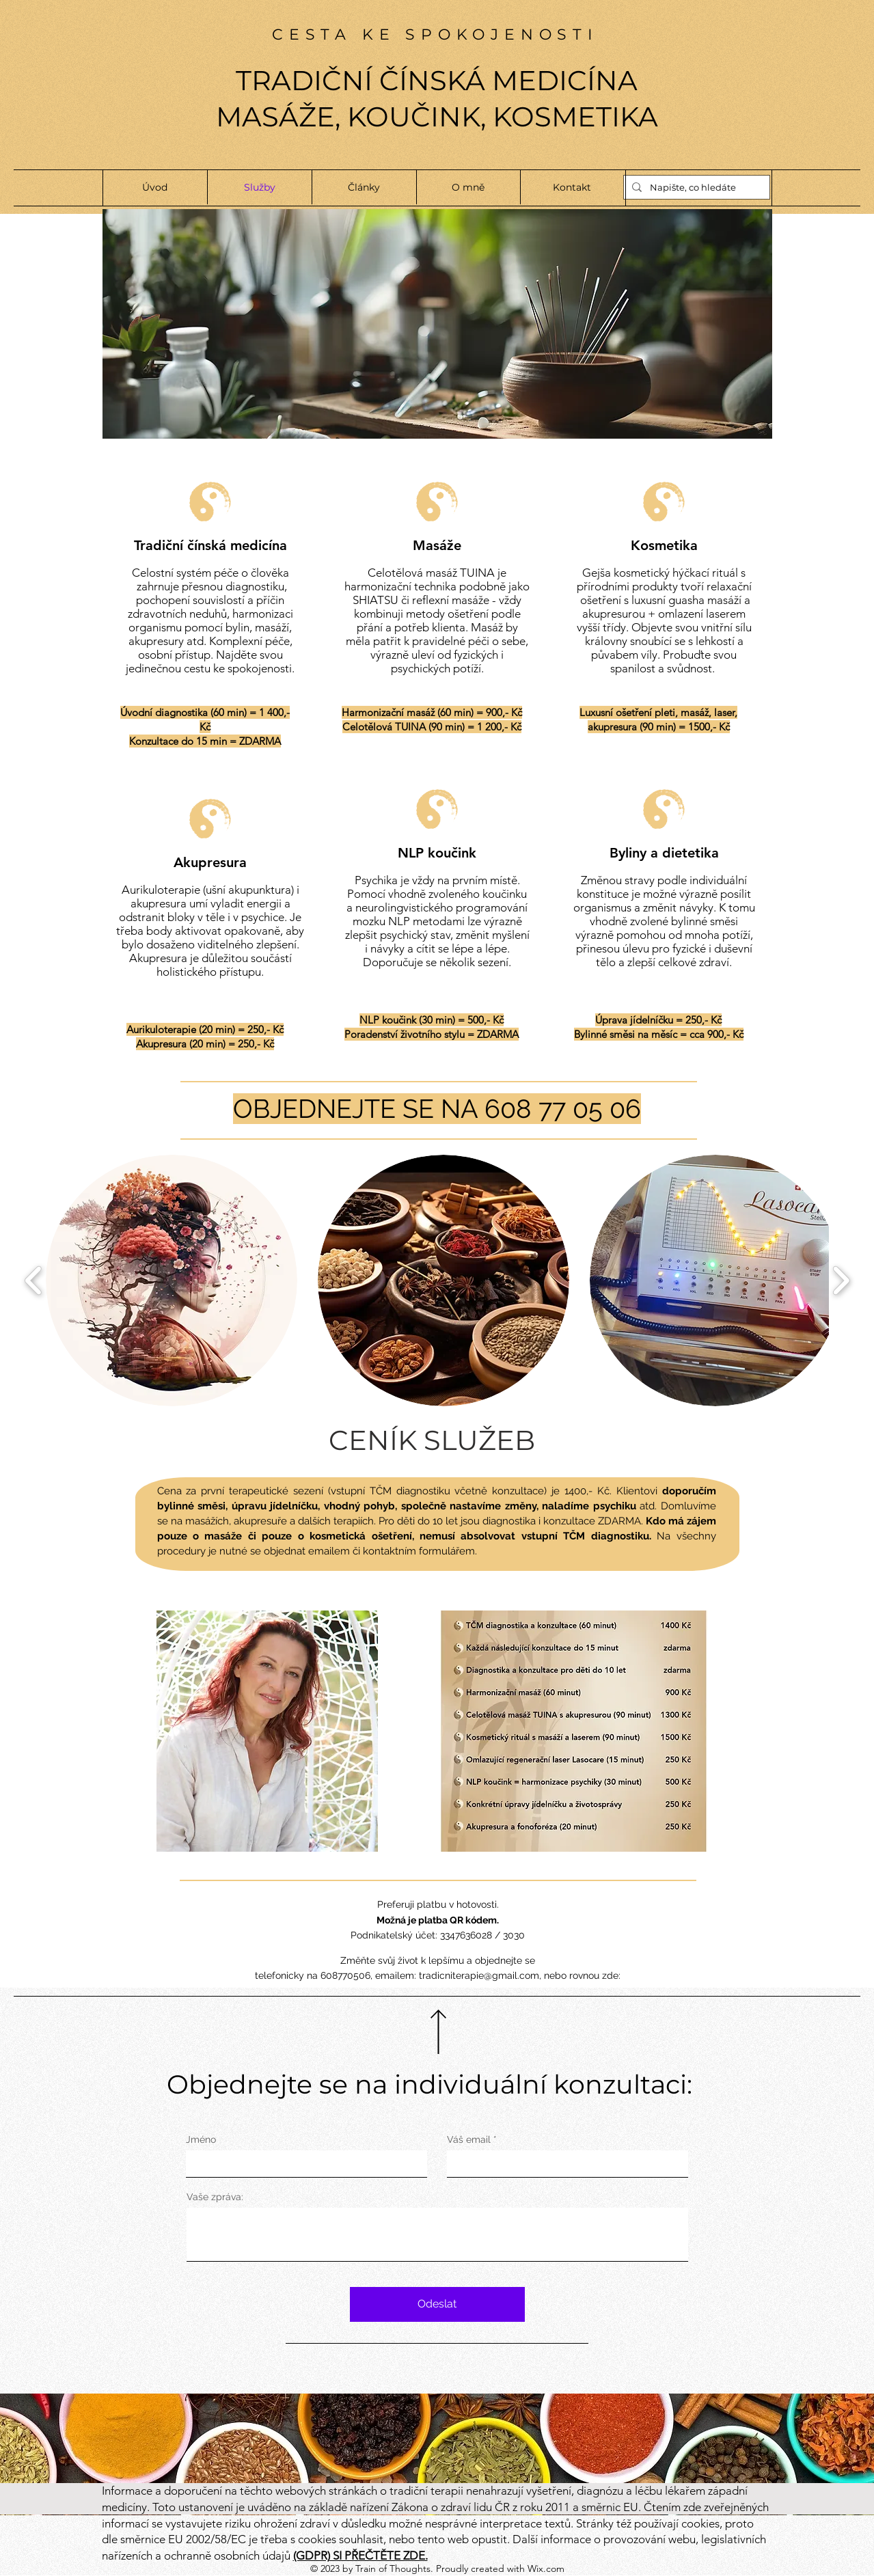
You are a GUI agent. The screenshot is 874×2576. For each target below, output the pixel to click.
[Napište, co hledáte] (695, 187)
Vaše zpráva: (215, 2197)
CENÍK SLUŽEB (432, 1440)
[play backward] (33, 1280)
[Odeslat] (437, 2304)
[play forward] (840, 1280)
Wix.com (546, 2568)
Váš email (469, 2139)
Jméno (201, 2139)
